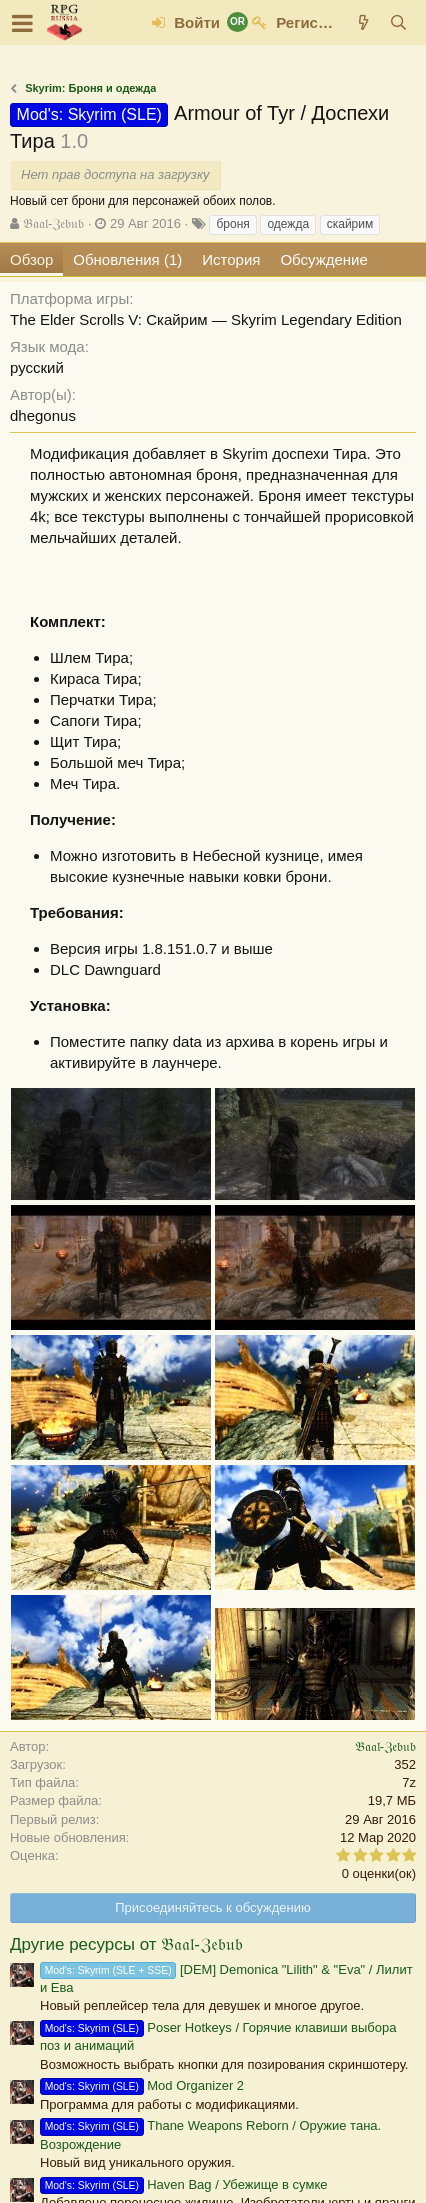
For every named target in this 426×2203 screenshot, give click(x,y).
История (231, 259)
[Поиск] (398, 22)
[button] (22, 23)
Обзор (31, 259)
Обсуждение (323, 259)
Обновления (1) (127, 259)
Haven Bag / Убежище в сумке (183, 2184)
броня (232, 224)
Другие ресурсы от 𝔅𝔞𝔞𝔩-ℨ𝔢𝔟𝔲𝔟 (126, 1944)
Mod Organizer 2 (142, 2085)
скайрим (350, 224)
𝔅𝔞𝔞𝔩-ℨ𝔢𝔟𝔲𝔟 (53, 223)
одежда (288, 224)
